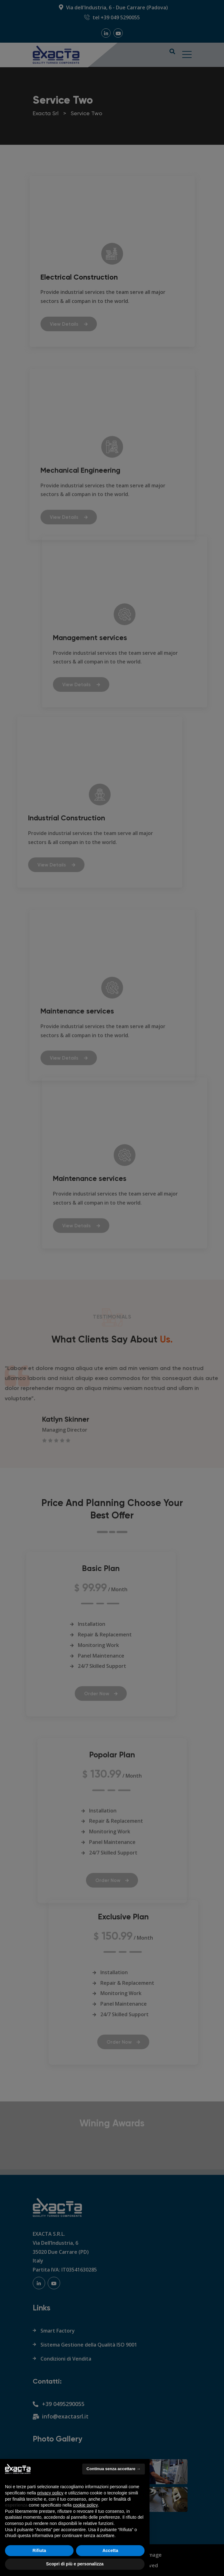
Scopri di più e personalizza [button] (74, 2563)
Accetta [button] (110, 2550)
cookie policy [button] (85, 2505)
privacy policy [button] (50, 2492)
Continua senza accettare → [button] (114, 2468)
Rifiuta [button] (39, 2550)
